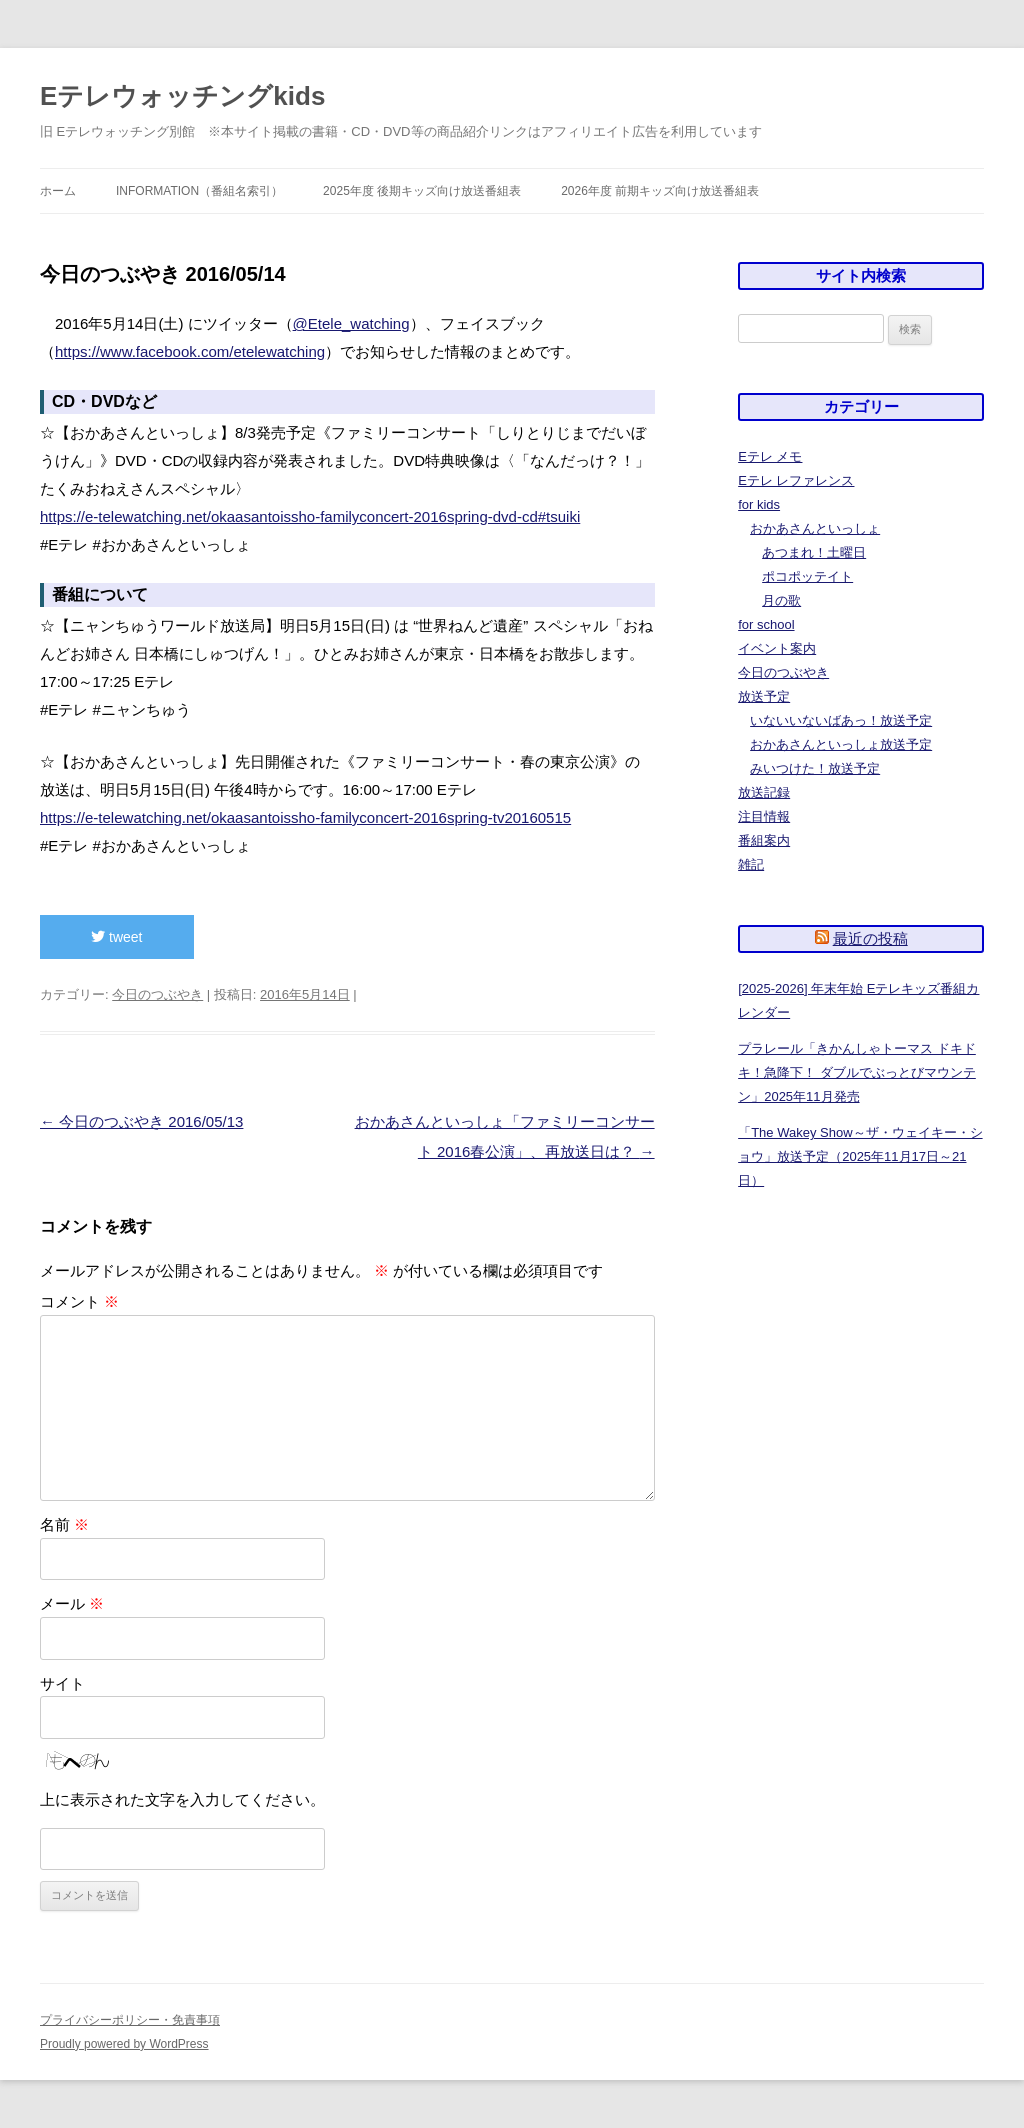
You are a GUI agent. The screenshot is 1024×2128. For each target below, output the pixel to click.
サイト (62, 1683)
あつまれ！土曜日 (814, 552)
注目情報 (764, 816)
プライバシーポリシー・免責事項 (130, 2020)
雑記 (751, 864)
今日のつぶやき (157, 994)
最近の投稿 (870, 938)
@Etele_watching (351, 323)
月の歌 (781, 600)
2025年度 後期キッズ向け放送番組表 (422, 191)
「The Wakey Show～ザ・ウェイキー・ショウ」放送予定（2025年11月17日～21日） (860, 1156)
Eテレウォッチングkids (182, 96)
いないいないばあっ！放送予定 (841, 720)
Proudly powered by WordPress (124, 2044)
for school (766, 624)
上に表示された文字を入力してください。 (182, 1799)
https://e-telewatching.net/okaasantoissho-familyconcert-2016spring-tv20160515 (305, 817)
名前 (64, 1524)
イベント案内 (777, 648)
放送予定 (764, 696)
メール (72, 1603)
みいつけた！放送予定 (815, 768)
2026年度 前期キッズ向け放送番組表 (660, 191)
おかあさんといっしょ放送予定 (841, 744)
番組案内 (764, 840)
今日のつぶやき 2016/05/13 (141, 1121)
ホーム (58, 191)
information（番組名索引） (199, 191)
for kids (759, 504)
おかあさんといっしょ (815, 528)
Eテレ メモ (770, 456)
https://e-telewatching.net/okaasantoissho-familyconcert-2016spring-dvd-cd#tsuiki (310, 516)
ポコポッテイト (807, 576)
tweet (116, 937)
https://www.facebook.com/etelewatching (190, 351)
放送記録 (764, 792)
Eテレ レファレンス (796, 480)
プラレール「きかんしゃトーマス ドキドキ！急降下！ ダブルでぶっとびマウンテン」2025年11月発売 (857, 1072)
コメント (79, 1301)
